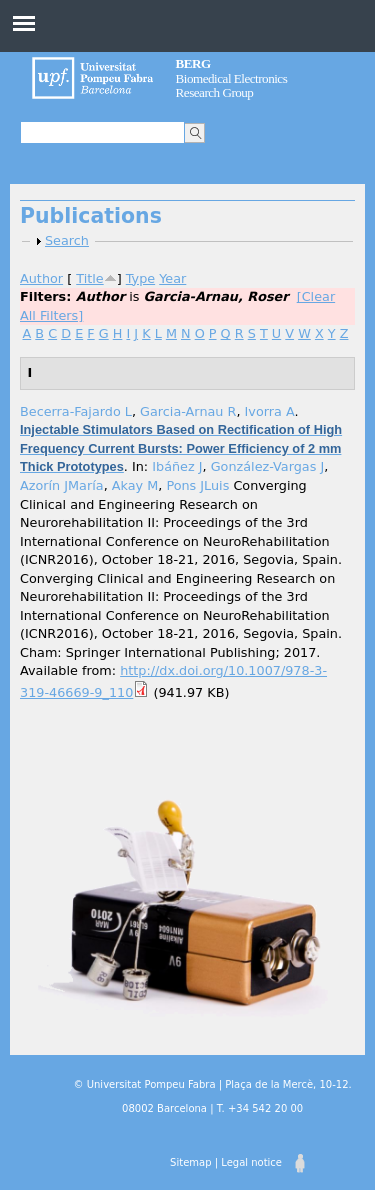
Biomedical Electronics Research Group (232, 78)
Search (67, 240)
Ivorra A (270, 411)
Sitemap (190, 1162)
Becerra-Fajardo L (76, 411)
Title (89, 278)
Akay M (135, 485)
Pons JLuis (197, 485)
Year (172, 278)
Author (41, 278)
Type (140, 278)
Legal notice (251, 1162)
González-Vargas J (268, 466)
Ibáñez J (177, 466)
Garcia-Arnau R (188, 411)
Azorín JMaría (62, 485)
